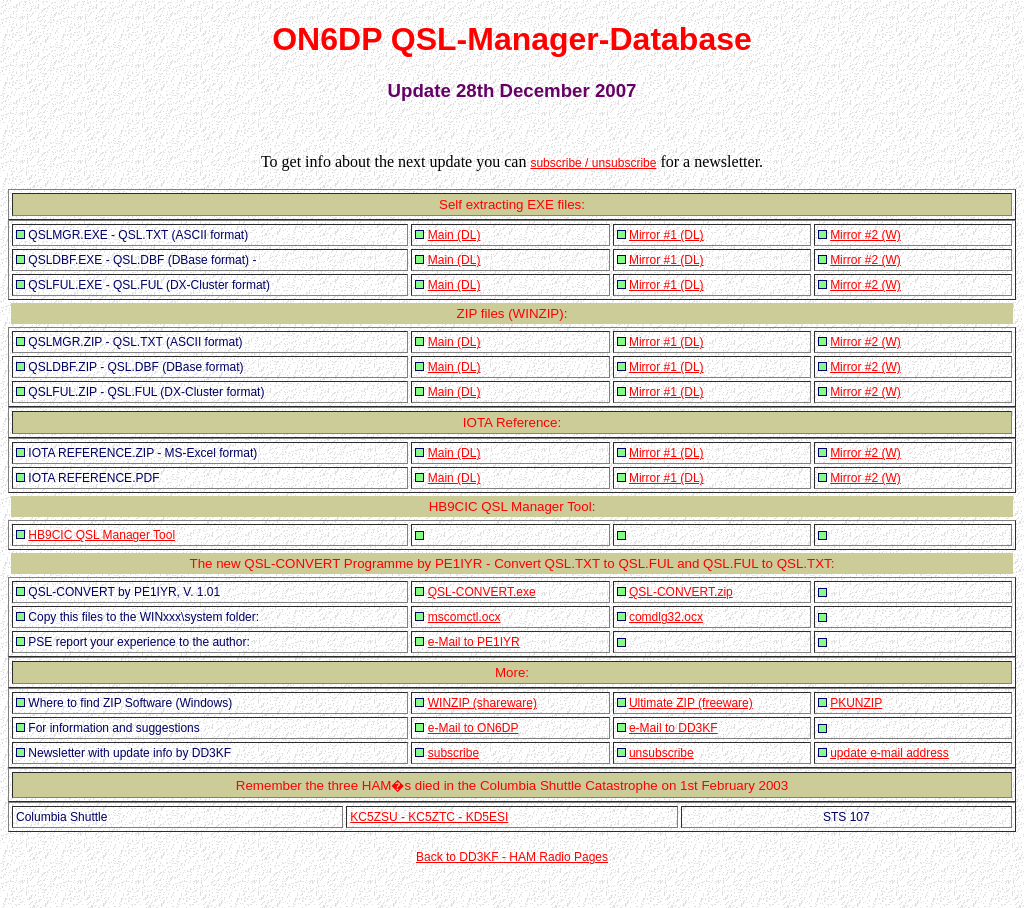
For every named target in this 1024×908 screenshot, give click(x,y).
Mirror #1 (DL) (666, 235)
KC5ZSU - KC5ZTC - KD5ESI (429, 817)
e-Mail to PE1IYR (474, 642)
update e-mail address (889, 753)
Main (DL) (454, 235)
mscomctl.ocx (464, 617)
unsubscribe (661, 753)
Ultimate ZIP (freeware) (691, 703)
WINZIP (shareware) (482, 703)
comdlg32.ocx (666, 617)
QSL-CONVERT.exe (482, 592)
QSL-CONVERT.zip (681, 592)
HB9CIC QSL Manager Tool (101, 535)
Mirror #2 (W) (865, 235)
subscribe (453, 753)
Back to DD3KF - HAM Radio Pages (512, 857)
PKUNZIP (856, 703)
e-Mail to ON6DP (473, 728)
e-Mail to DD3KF (673, 728)
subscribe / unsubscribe (593, 163)
